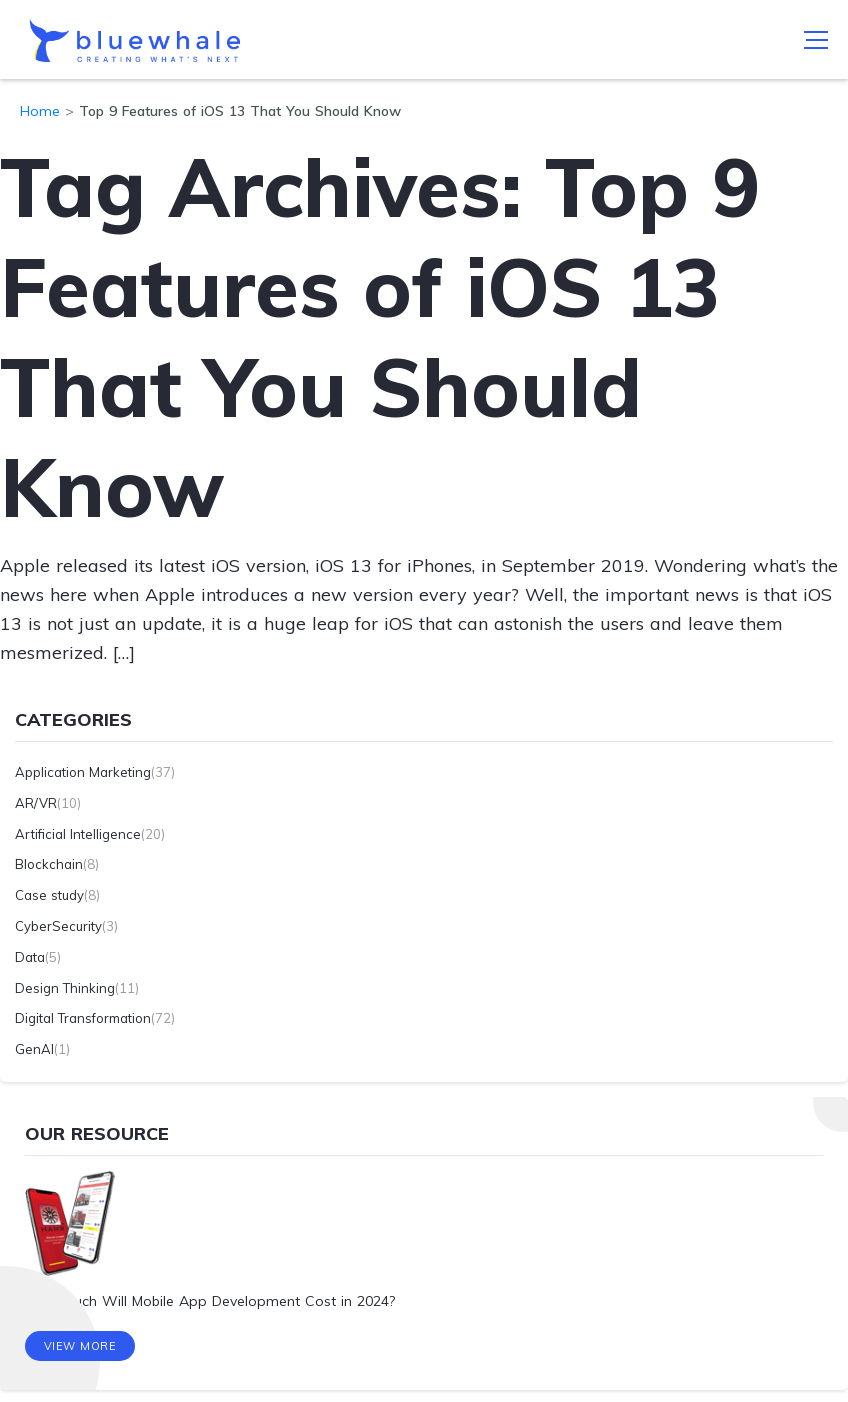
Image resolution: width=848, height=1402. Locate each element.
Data (30, 957)
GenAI (34, 1049)
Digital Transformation (83, 1018)
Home (40, 111)
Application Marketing (83, 772)
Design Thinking (65, 988)
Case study (49, 895)
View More (80, 1347)
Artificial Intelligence (78, 834)
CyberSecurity (58, 926)
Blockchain (49, 864)
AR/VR (36, 803)
